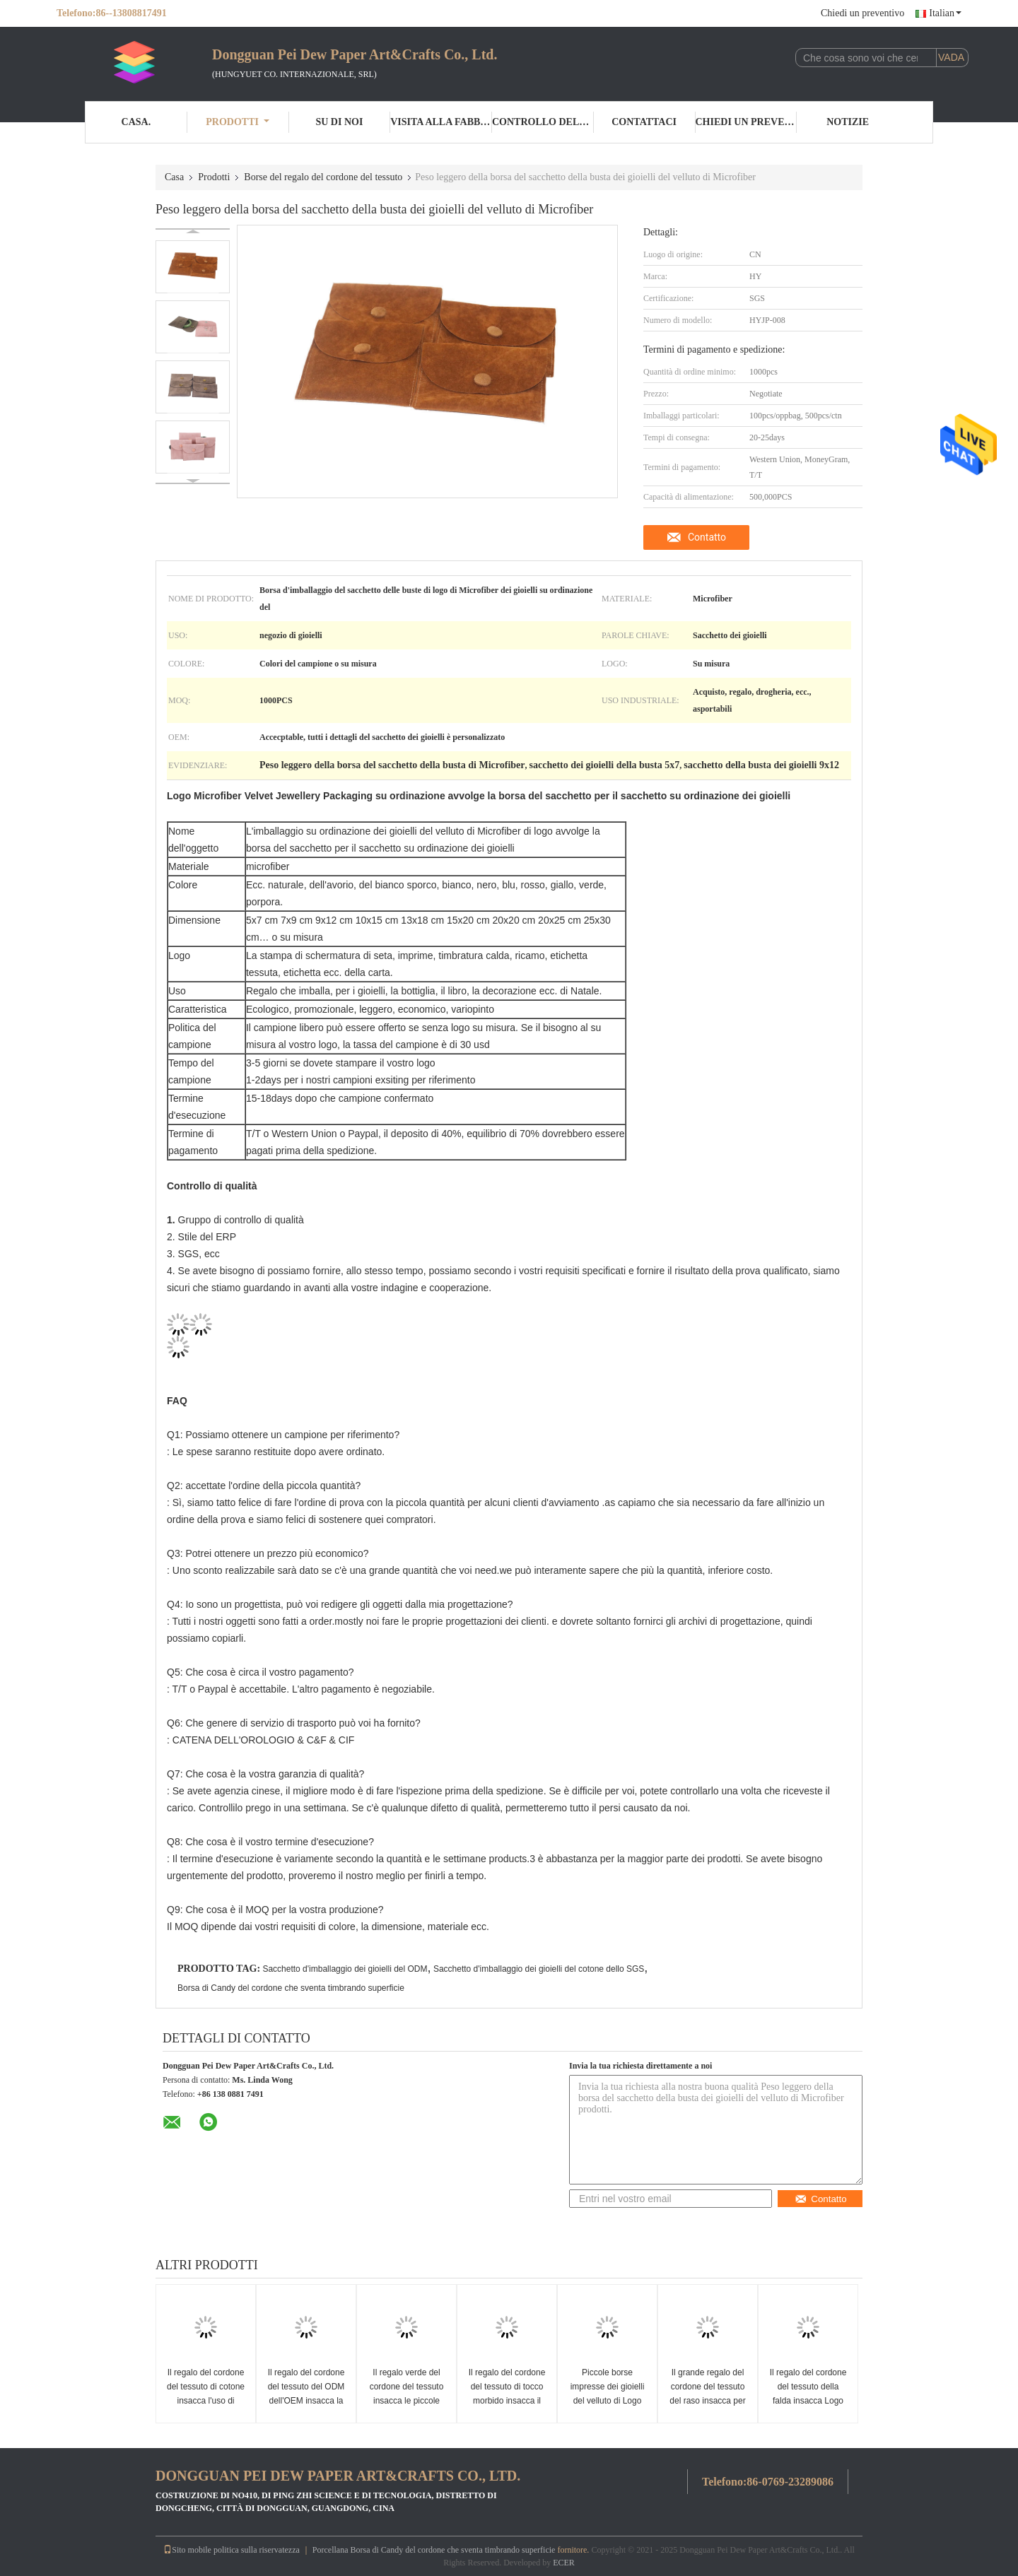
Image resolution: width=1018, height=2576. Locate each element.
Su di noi (339, 122)
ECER (564, 2563)
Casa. (136, 122)
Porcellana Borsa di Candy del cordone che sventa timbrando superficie (434, 2550)
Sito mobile (187, 2550)
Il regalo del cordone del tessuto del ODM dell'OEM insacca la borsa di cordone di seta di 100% (306, 2401)
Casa (174, 177)
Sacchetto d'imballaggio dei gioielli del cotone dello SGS (538, 1969)
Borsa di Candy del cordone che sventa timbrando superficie (290, 1988)
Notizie (847, 122)
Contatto (707, 537)
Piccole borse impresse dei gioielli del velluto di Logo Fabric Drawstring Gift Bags (608, 2401)
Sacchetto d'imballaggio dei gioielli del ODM (344, 1969)
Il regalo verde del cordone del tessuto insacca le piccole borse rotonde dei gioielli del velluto (407, 2401)
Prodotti (237, 122)
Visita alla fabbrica (441, 122)
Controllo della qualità (543, 122)
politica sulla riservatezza (256, 2550)
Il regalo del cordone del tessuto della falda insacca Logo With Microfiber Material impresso (808, 2401)
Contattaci (644, 122)
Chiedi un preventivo (862, 13)
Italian (945, 13)
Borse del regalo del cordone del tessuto (323, 177)
